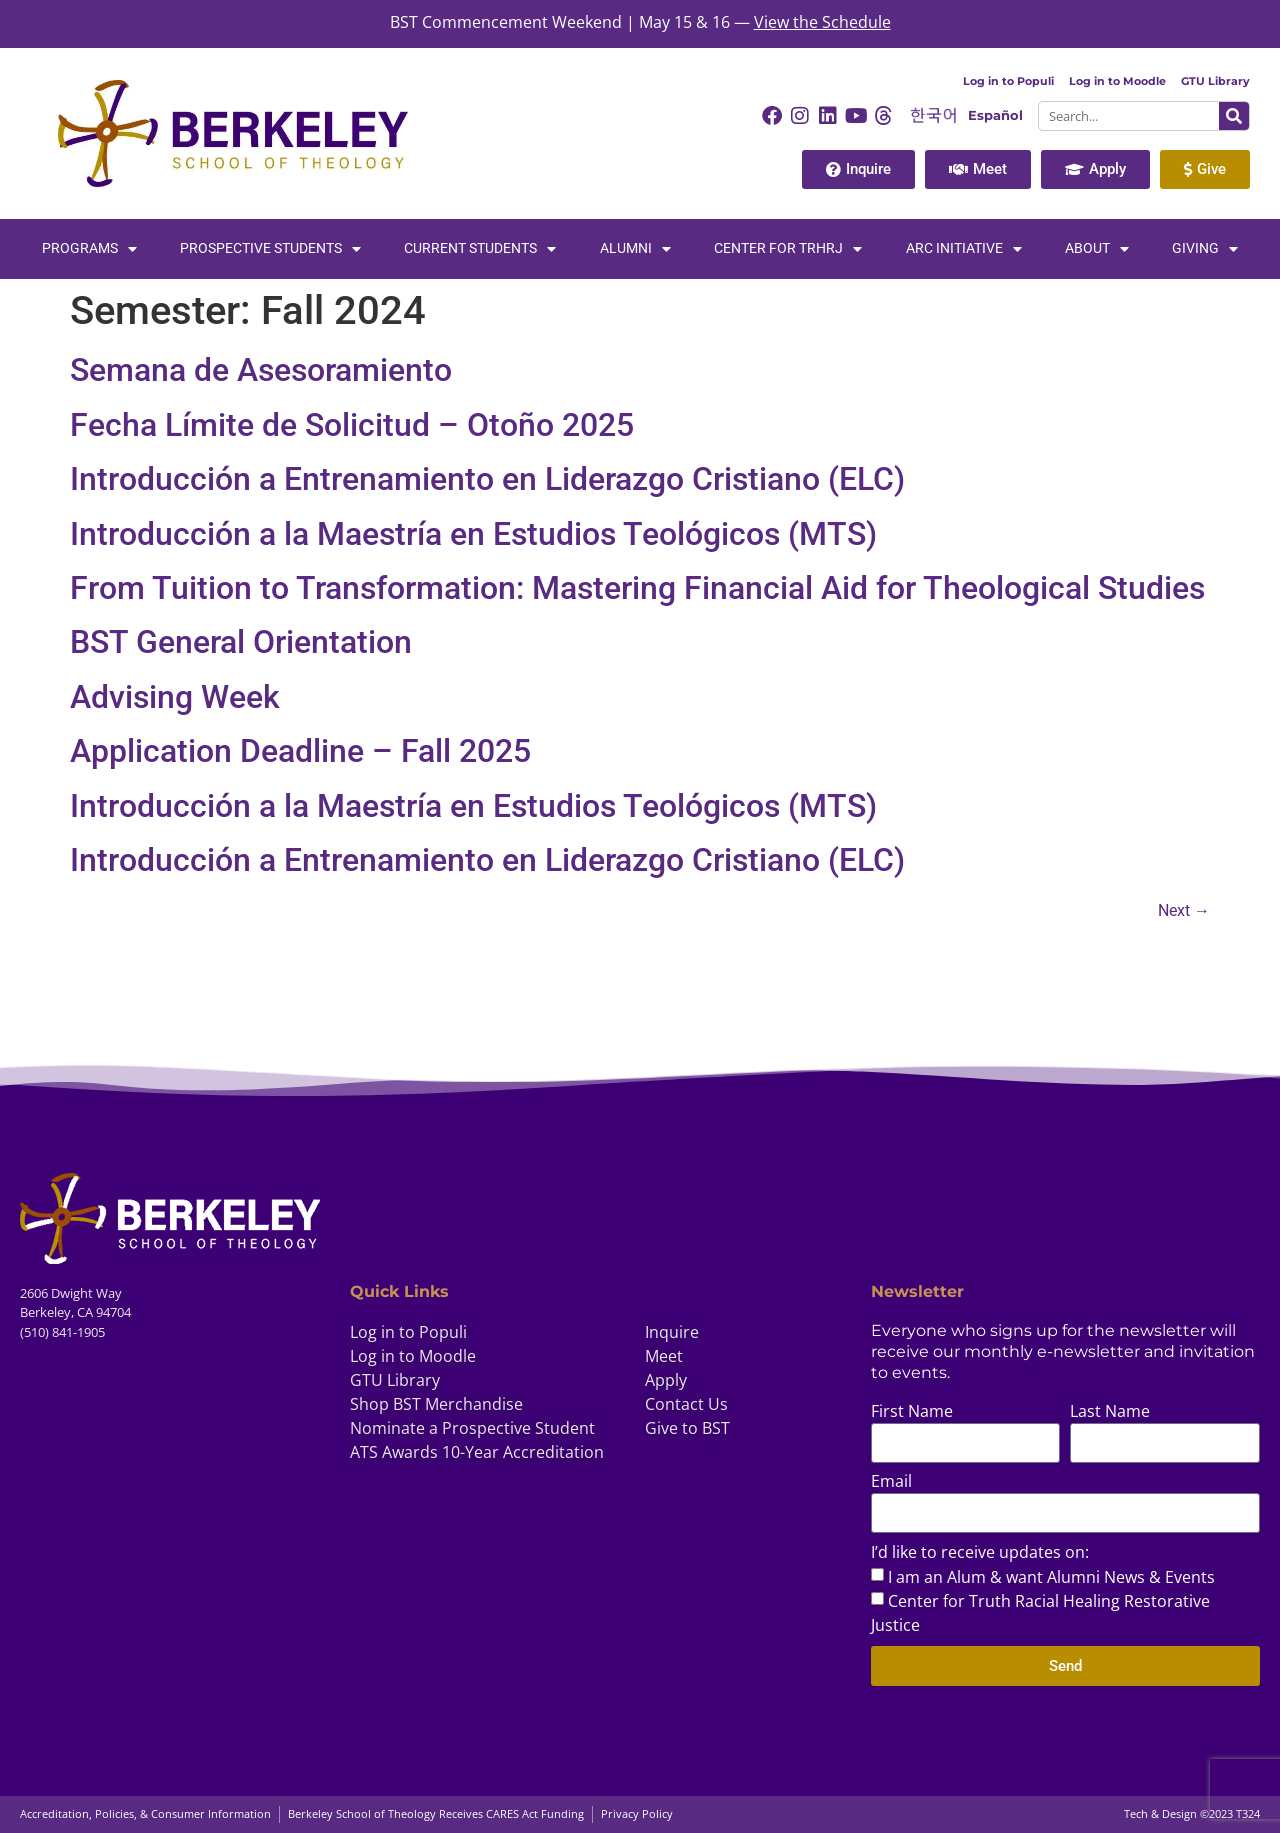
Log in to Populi (1008, 81)
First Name (912, 1412)
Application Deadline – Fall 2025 (300, 751)
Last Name (1110, 1412)
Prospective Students (270, 249)
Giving (1205, 249)
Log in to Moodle (1117, 81)
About (1097, 249)
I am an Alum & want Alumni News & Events (1051, 1577)
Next (1184, 910)
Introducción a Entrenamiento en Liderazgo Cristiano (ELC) (487, 479)
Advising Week (175, 697)
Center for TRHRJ (788, 249)
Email (891, 1482)
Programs (89, 249)
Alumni (635, 249)
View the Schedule (822, 22)
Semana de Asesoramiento (261, 370)
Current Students (480, 249)
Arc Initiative (964, 249)
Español (995, 115)
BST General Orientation (241, 642)
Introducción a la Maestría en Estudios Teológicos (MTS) (473, 534)
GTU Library (1215, 81)
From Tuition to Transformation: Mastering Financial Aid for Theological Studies (637, 588)
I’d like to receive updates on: (980, 1553)
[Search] (1234, 116)
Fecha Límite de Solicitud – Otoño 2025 (352, 425)
